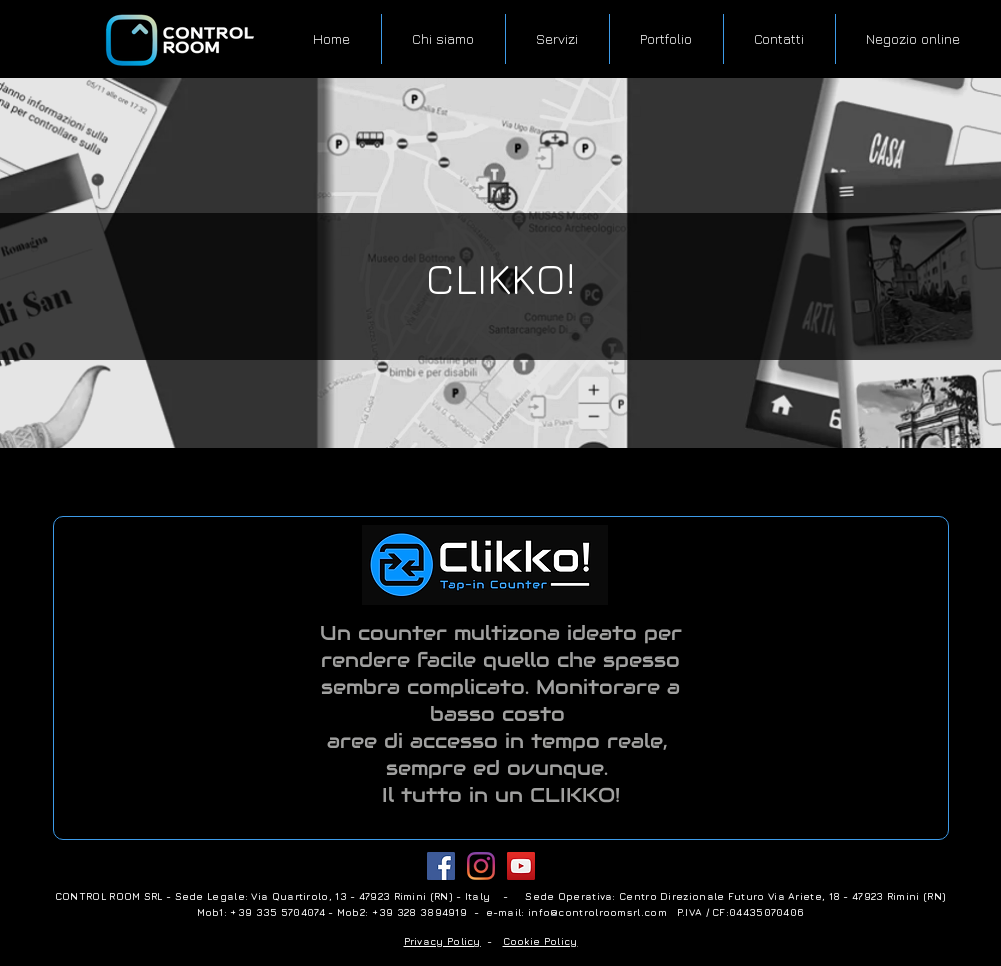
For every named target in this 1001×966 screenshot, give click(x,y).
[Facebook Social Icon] (441, 866)
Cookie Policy (540, 941)
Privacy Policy (442, 941)
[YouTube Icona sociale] (521, 866)
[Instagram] (481, 866)
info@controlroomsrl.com (597, 912)
